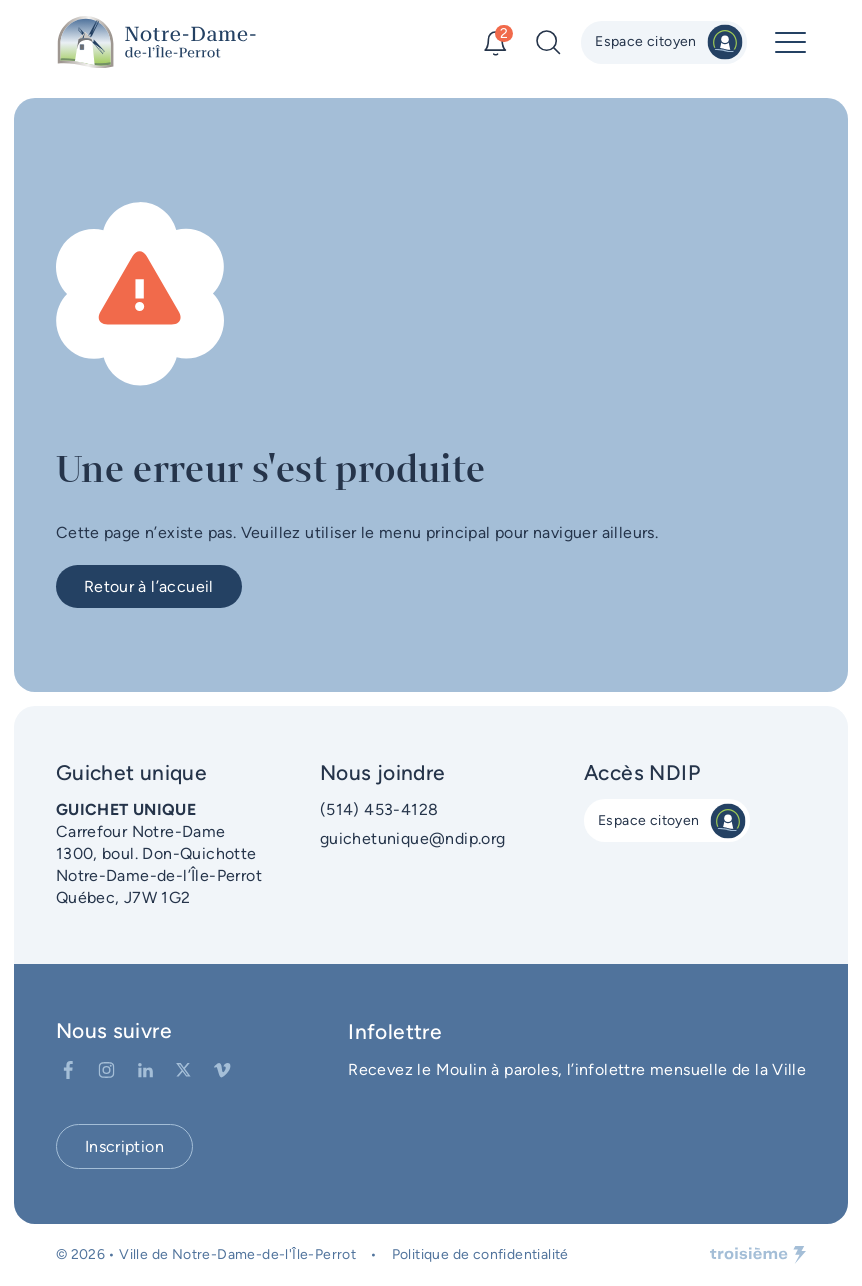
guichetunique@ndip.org (413, 838)
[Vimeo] (222, 1070)
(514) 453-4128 (379, 809)
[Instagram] (106, 1070)
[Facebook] (68, 1070)
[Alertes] (495, 42)
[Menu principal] (791, 42)
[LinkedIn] (145, 1070)
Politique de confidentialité (480, 1254)
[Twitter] (183, 1070)
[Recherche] (548, 42)
